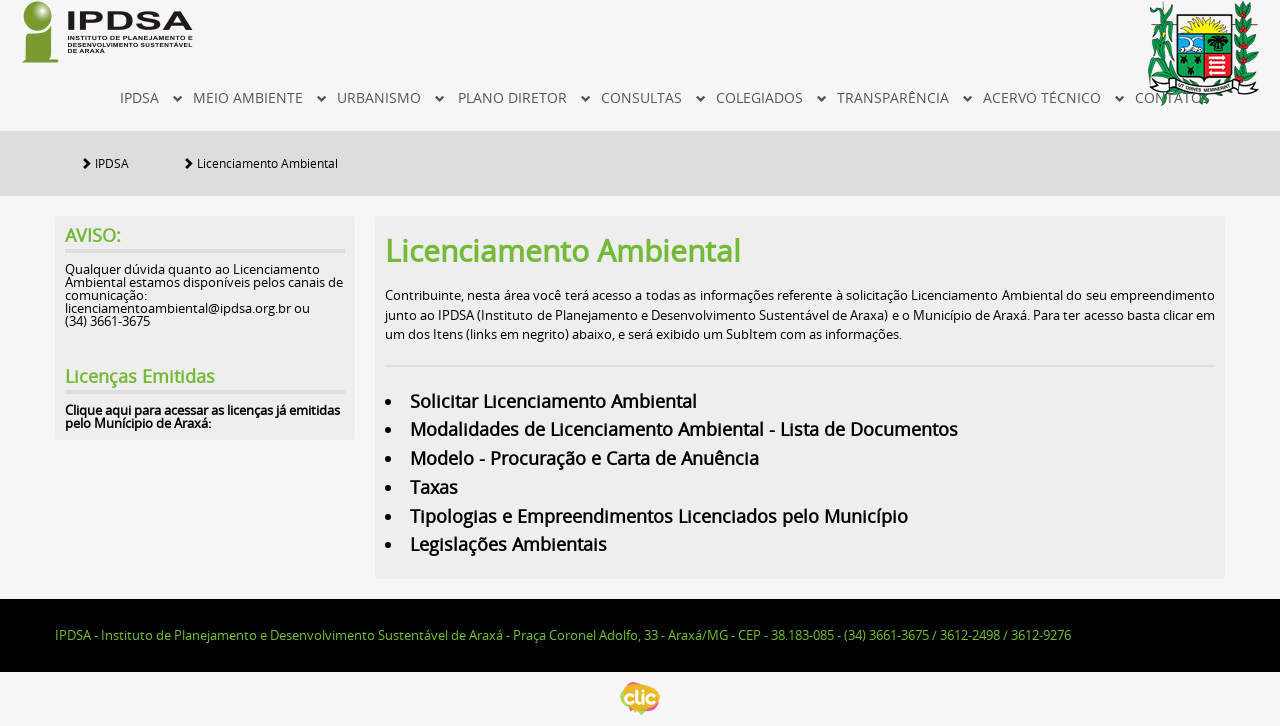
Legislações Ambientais (511, 544)
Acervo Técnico (1054, 97)
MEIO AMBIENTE (260, 97)
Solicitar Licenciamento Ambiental (553, 401)
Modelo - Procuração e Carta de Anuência (587, 458)
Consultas (653, 97)
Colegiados (771, 97)
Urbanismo (391, 97)
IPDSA (151, 97)
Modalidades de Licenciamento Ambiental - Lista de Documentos (686, 429)
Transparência (905, 97)
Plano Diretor (524, 97)
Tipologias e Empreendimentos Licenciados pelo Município (661, 516)
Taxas (436, 487)
